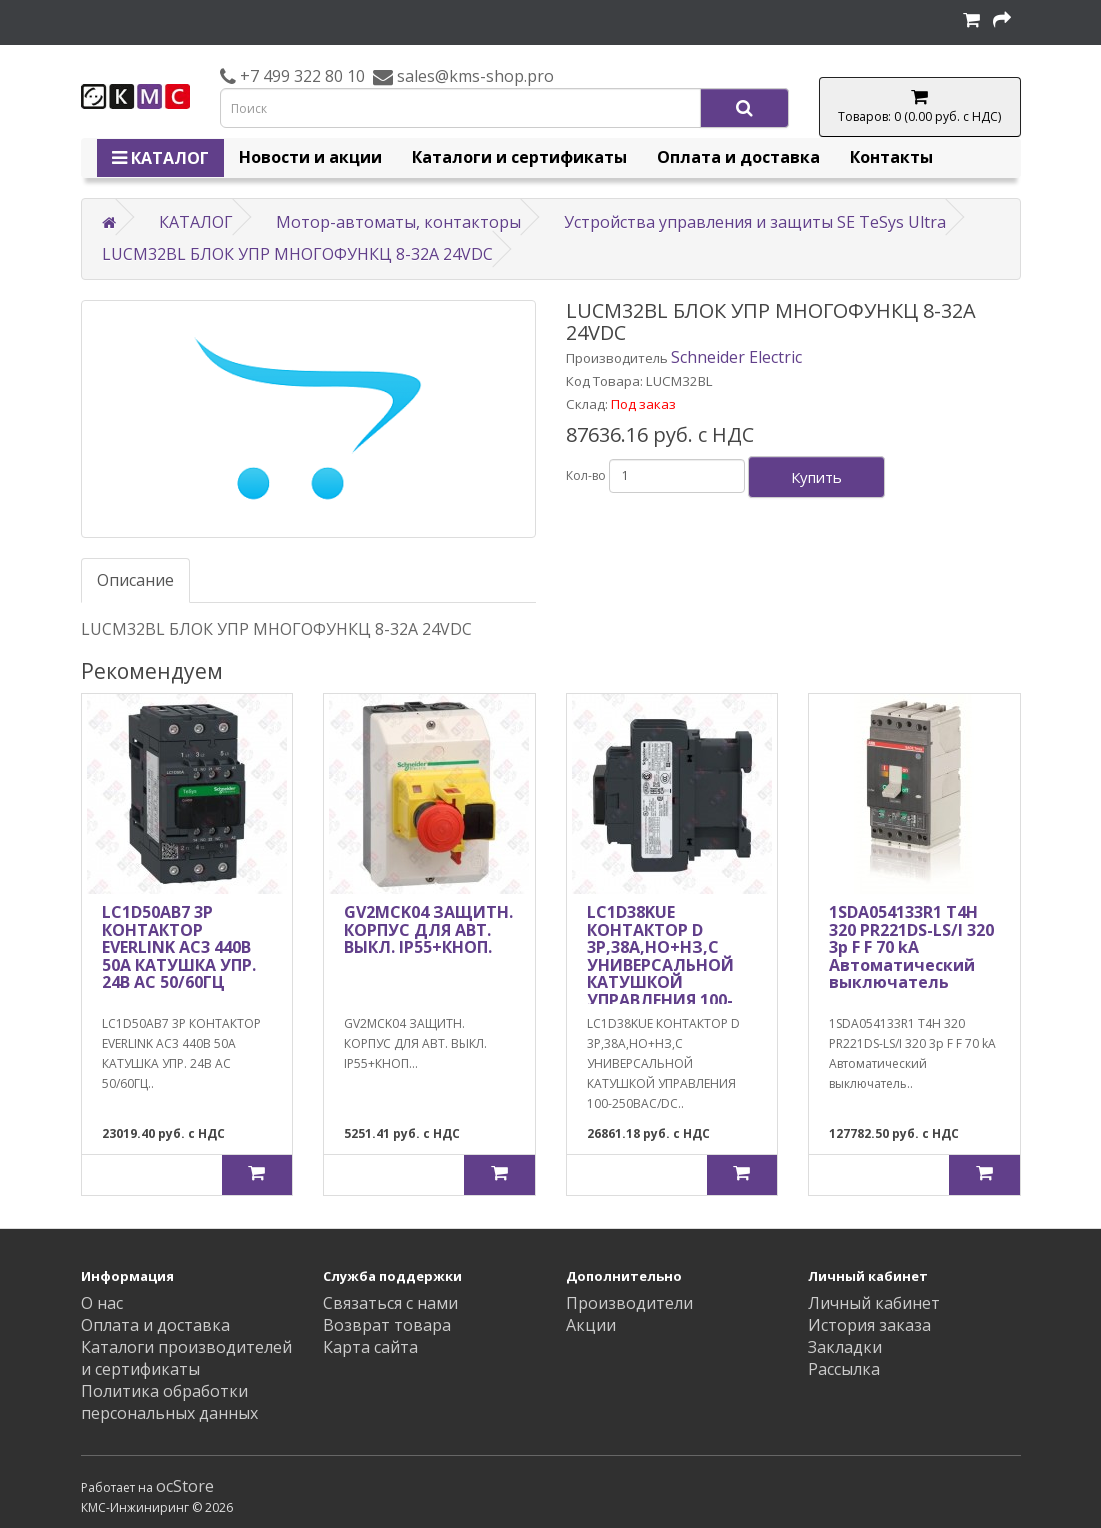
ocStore (185, 1486)
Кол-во (586, 475)
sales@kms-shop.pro (473, 76)
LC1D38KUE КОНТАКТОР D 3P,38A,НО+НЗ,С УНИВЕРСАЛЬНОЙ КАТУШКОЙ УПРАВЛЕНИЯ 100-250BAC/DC (660, 965)
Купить (816, 477)
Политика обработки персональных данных (169, 1402)
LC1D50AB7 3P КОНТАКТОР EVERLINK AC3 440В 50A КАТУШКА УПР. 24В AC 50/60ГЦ (179, 947)
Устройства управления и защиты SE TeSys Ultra (755, 222)
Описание (135, 580)
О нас (102, 1303)
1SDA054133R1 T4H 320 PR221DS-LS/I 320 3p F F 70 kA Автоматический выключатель (911, 947)
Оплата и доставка (738, 157)
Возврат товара (387, 1325)
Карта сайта (370, 1347)
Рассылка (844, 1369)
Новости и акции (310, 157)
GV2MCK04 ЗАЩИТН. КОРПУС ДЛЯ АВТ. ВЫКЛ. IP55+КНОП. (428, 929)
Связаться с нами (390, 1303)
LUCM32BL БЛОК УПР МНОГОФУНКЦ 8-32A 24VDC (297, 254)
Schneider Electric (736, 357)
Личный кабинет (874, 1303)
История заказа (869, 1325)
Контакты (891, 157)
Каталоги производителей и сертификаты (186, 1358)
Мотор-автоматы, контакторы (398, 222)
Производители (629, 1303)
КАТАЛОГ (160, 158)
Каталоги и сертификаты (519, 157)
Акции (591, 1325)
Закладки (845, 1347)
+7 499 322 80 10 (300, 76)
